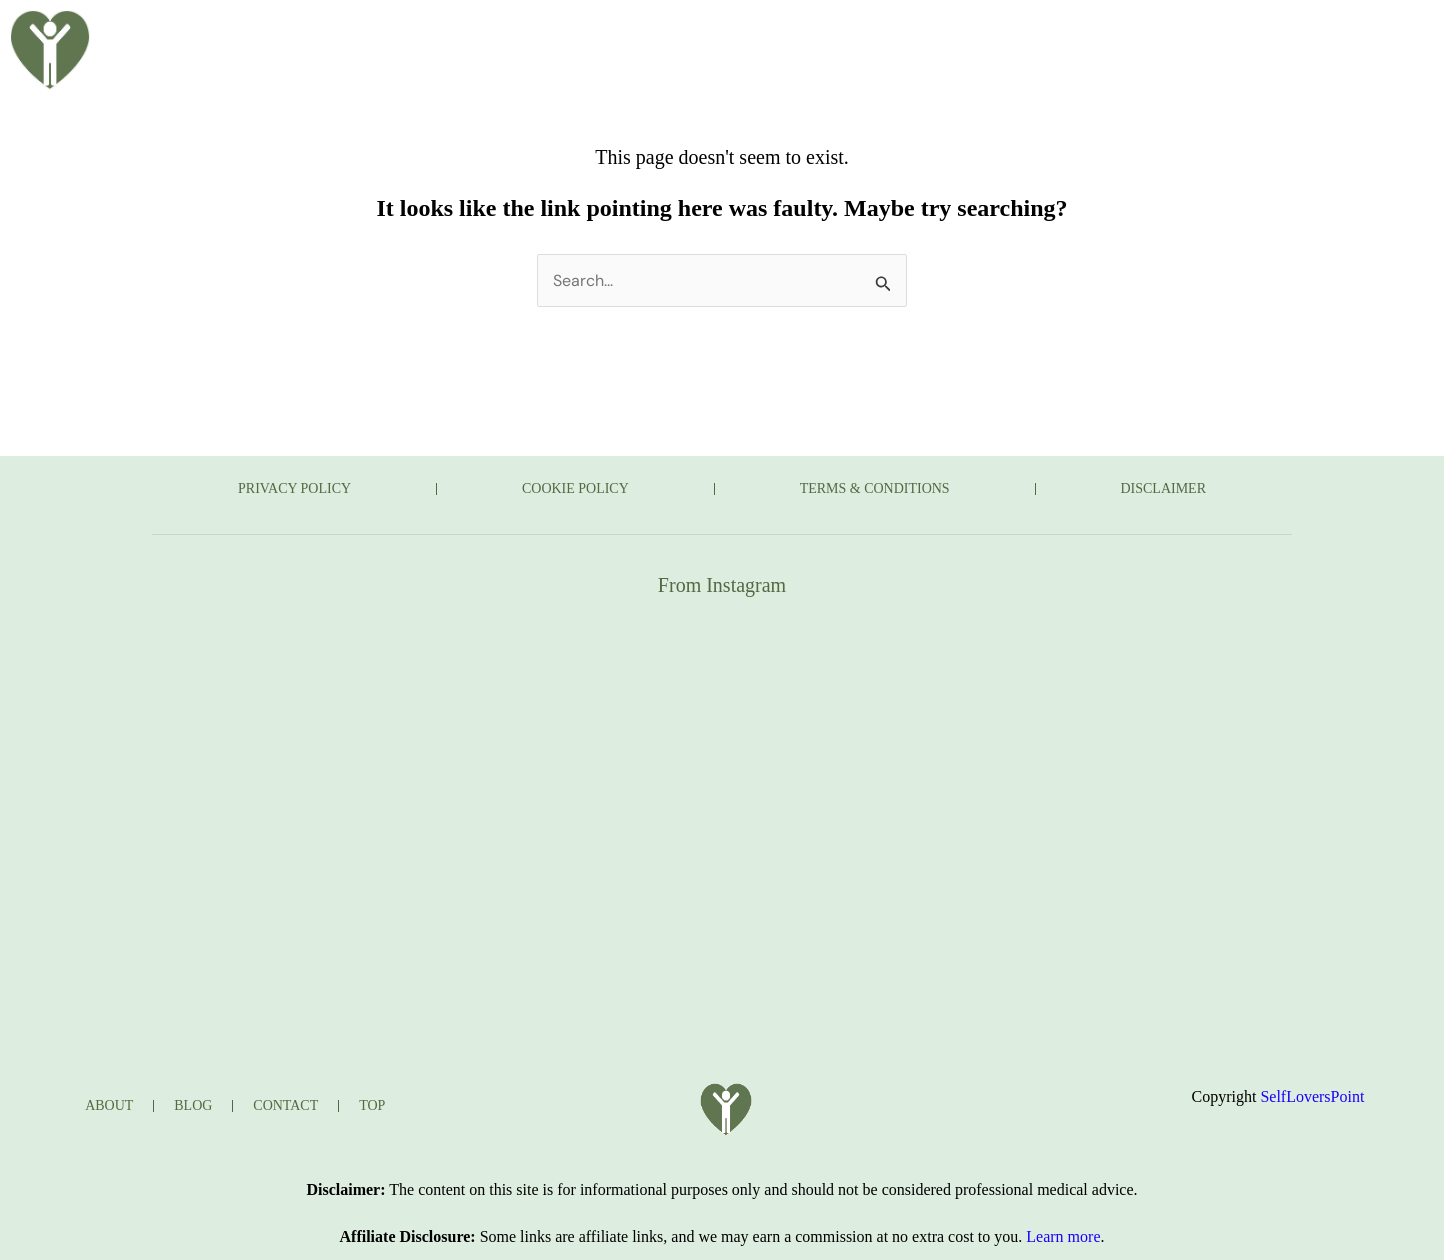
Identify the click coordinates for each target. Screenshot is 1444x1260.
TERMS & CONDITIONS (875, 488)
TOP (372, 1105)
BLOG (667, 33)
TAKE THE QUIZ (799, 33)
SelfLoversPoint (1312, 1096)
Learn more (1063, 1236)
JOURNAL (949, 33)
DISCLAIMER (1164, 488)
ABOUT (571, 33)
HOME (472, 33)
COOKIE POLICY (575, 488)
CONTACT (1073, 33)
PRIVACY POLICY (294, 488)
